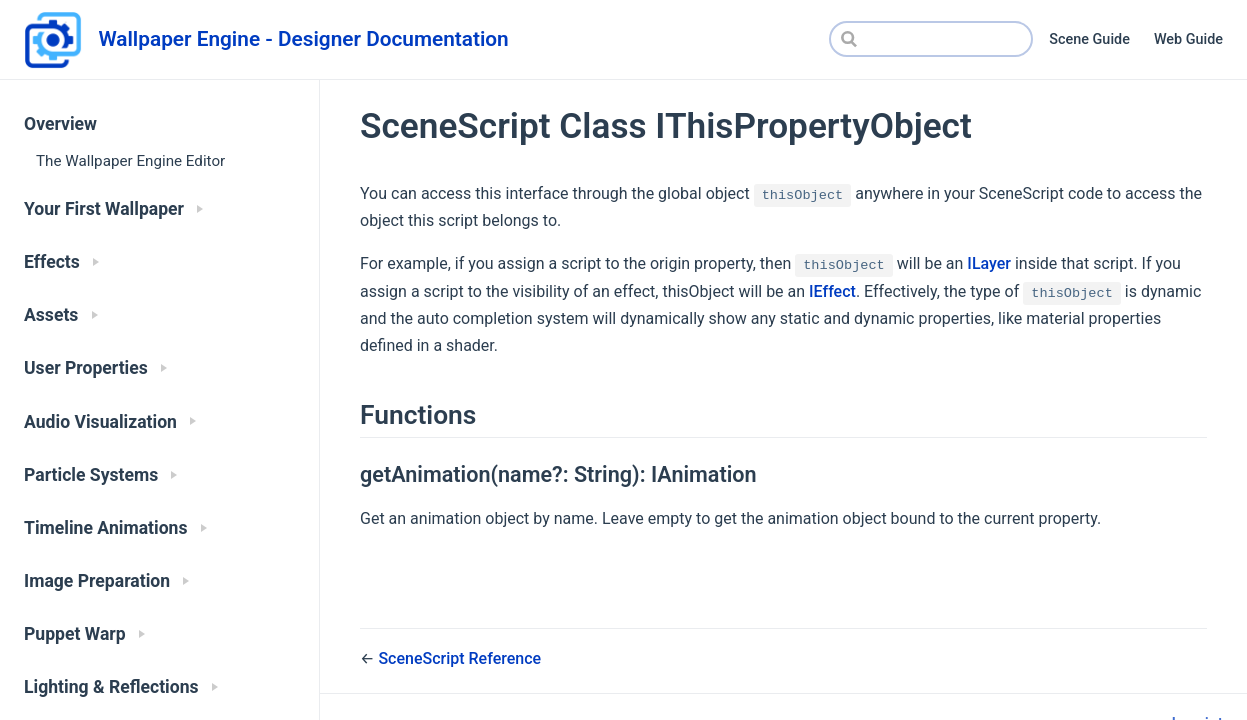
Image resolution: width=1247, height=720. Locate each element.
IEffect (832, 291)
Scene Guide (1089, 39)
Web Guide (1188, 39)
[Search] (931, 39)
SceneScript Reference (459, 658)
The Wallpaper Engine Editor (130, 161)
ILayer (989, 263)
